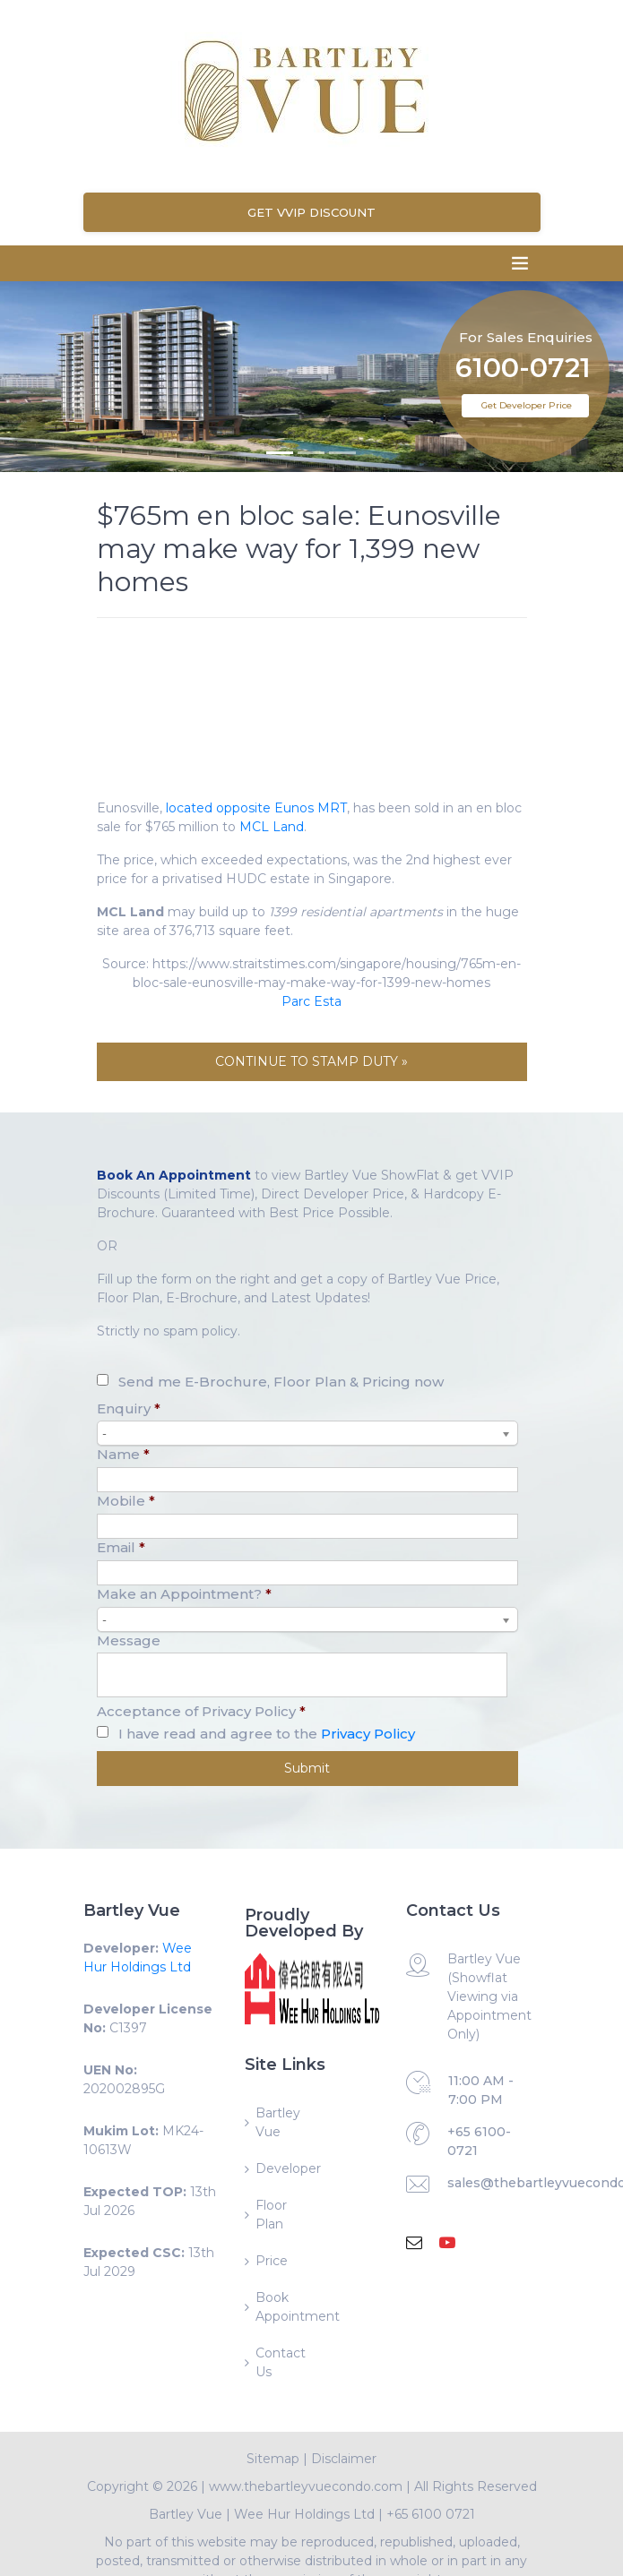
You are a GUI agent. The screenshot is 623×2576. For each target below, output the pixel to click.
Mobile (126, 1500)
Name (123, 1454)
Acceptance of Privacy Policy (201, 1711)
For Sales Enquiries (526, 310)
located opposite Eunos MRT (256, 808)
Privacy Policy (368, 1733)
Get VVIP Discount (311, 212)
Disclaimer (343, 2459)
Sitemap (273, 2459)
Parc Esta (311, 1001)
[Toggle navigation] (520, 263)
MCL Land (271, 827)
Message (128, 1640)
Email (121, 1547)
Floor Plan (271, 2214)
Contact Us (280, 2362)
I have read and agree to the (266, 1733)
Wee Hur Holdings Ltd (304, 2514)
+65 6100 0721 (430, 2514)
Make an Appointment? (184, 1593)
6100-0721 (523, 343)
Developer (283, 2168)
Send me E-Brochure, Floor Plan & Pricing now (281, 1381)
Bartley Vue (277, 2122)
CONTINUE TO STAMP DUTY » (311, 1061)
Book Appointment (283, 2306)
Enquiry (128, 1408)
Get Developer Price (526, 405)
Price (271, 2261)
